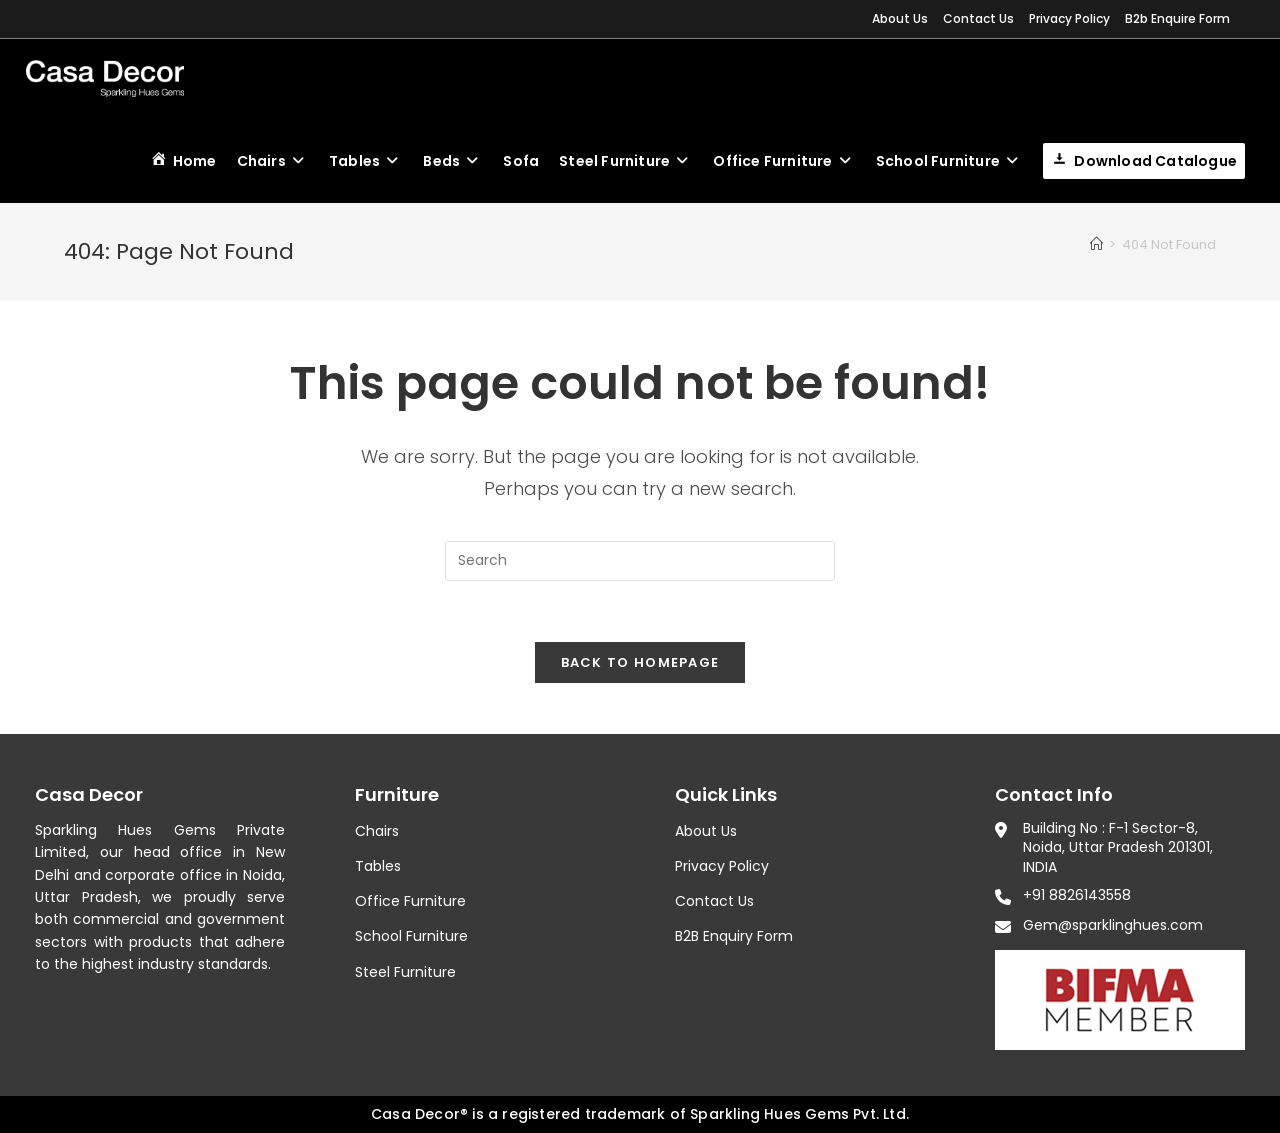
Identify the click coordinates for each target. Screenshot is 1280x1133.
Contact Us (978, 18)
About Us (900, 18)
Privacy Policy (1069, 18)
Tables (378, 866)
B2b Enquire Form (1177, 18)
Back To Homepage (640, 662)
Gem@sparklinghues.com (1113, 925)
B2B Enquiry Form (734, 936)
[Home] (1096, 244)
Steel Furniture (405, 972)
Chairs (377, 831)
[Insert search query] (640, 561)
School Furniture (411, 936)
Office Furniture (410, 901)
